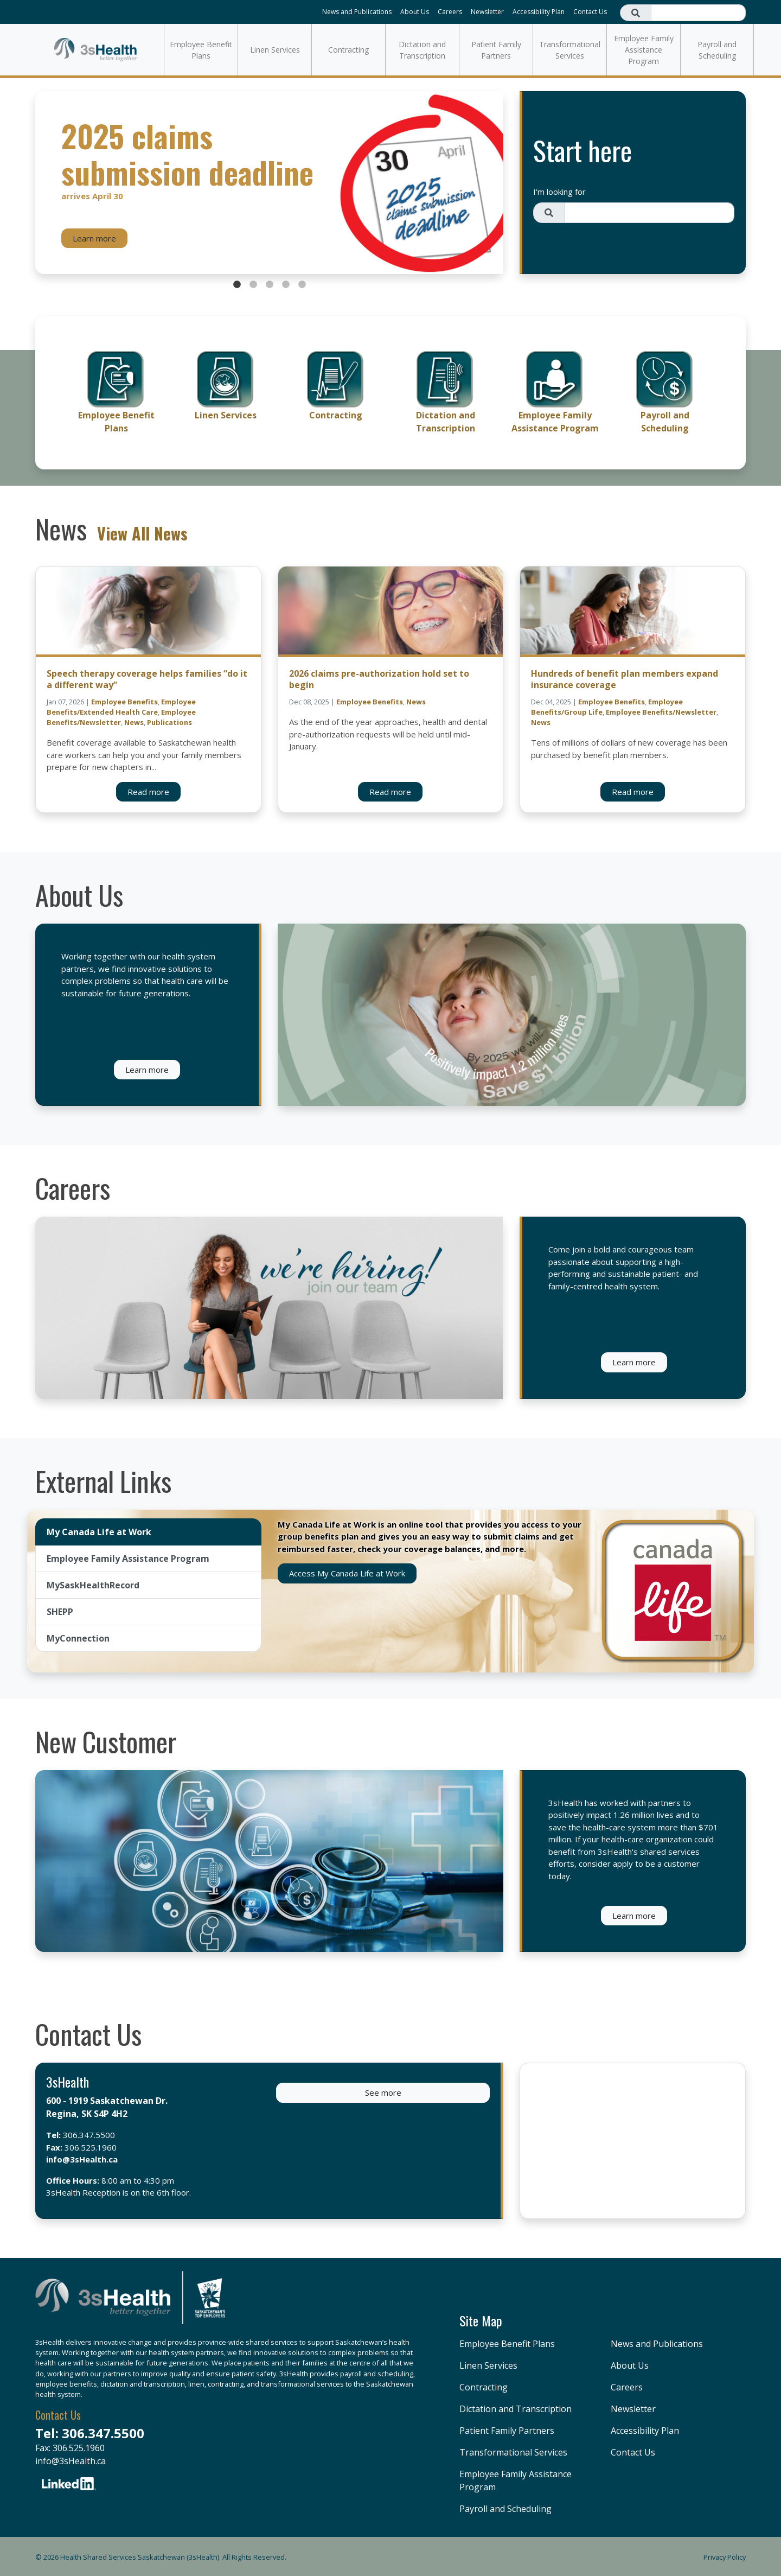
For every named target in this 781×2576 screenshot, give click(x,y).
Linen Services (275, 49)
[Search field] (698, 12)
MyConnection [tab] (78, 1638)
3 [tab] (269, 284)
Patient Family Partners (496, 50)
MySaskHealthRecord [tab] (93, 1585)
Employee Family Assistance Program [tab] (128, 1558)
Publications (169, 722)
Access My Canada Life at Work (347, 1573)
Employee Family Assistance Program (644, 49)
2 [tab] (253, 284)
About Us (414, 11)
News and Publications (357, 11)
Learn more (94, 238)
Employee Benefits (124, 702)
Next (492, 182)
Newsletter (487, 11)
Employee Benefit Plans (201, 50)
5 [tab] (302, 284)
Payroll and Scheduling (717, 50)
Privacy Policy (724, 2557)
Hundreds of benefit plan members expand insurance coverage (624, 679)
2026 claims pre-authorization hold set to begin (379, 679)
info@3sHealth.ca (82, 2159)
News (134, 722)
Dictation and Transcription (422, 50)
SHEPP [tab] (60, 1612)
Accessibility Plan (539, 11)
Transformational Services (569, 50)
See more (383, 2092)
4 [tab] (285, 284)
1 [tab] (237, 284)
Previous (46, 182)
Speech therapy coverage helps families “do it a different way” (147, 679)
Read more (148, 791)
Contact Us (590, 11)
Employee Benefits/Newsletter (661, 712)
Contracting (348, 49)
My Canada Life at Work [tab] (99, 1532)
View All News (142, 533)
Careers (450, 11)
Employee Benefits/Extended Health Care (121, 707)
